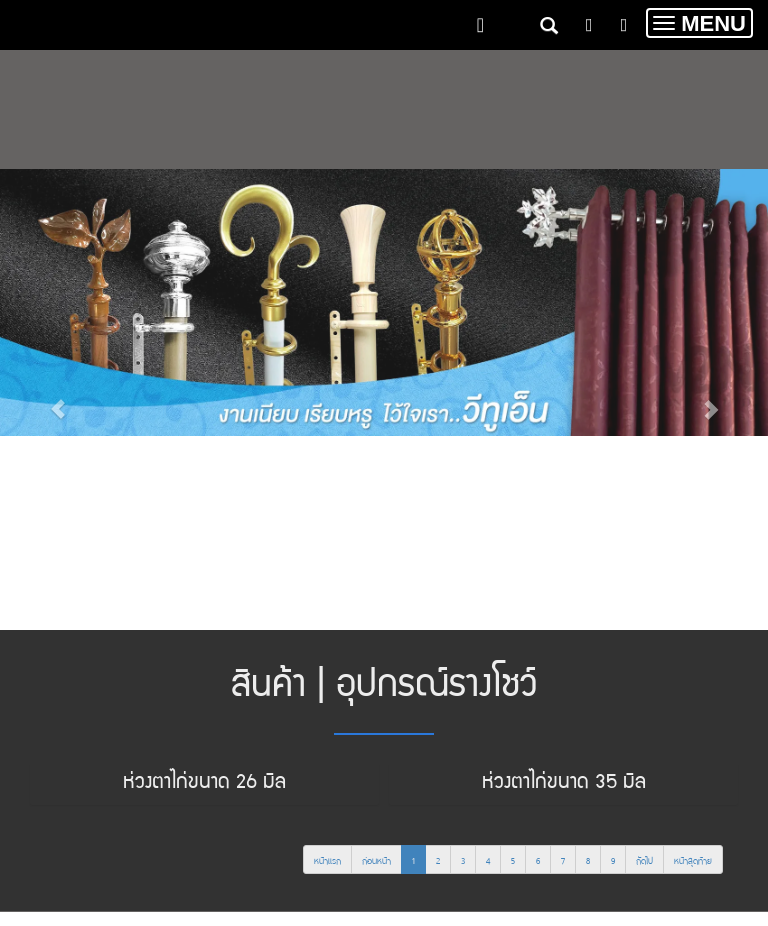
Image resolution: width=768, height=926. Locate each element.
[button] (57, 399)
